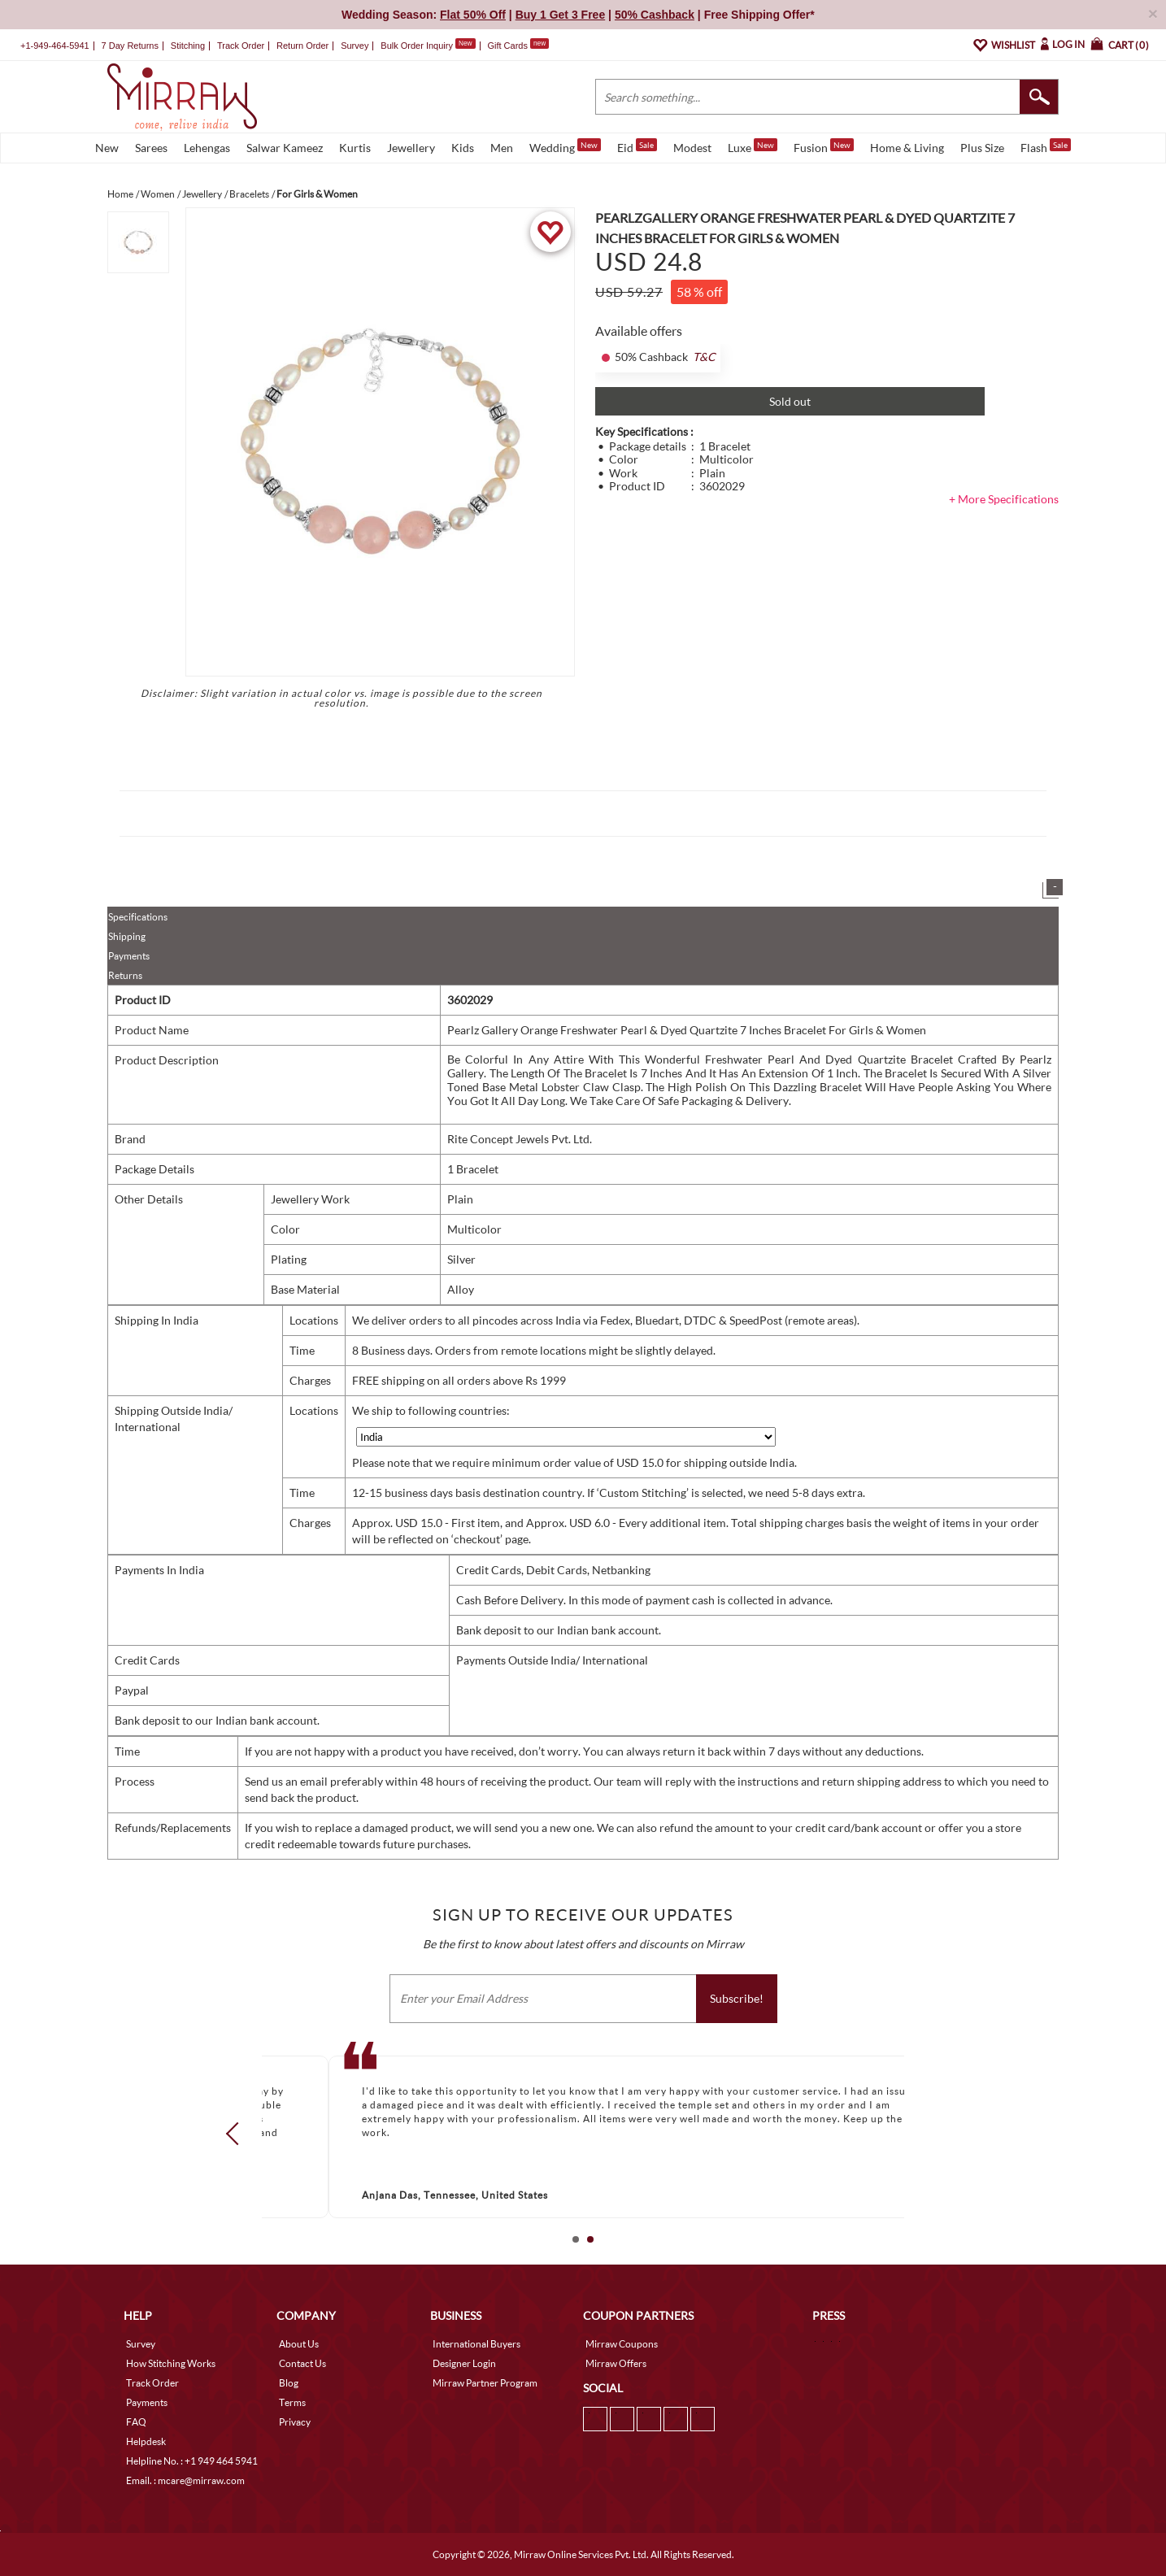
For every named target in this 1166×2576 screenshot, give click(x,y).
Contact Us (302, 2363)
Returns (125, 975)
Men (501, 147)
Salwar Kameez (284, 147)
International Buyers (476, 2344)
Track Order (240, 45)
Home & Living (907, 147)
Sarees (151, 147)
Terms (292, 2402)
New (107, 147)
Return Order (302, 45)
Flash (1045, 146)
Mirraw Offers (615, 2363)
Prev (237, 2133)
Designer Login (464, 2363)
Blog (288, 2383)
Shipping (127, 936)
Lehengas (207, 147)
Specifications (138, 917)
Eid (637, 146)
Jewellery (411, 147)
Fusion (824, 146)
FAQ (136, 2422)
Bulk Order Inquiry (417, 45)
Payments (129, 956)
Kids (462, 147)
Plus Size (982, 147)
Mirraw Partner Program (485, 2383)
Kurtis (355, 147)
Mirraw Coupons (621, 2344)
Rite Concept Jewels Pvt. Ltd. (519, 1139)
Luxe (752, 146)
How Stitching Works (170, 2363)
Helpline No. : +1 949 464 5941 (192, 2461)
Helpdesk (146, 2441)
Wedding (565, 146)
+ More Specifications (1004, 499)
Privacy (295, 2422)
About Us (299, 2344)
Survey (354, 45)
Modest (692, 147)
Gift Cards (518, 45)
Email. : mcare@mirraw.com (185, 2480)
